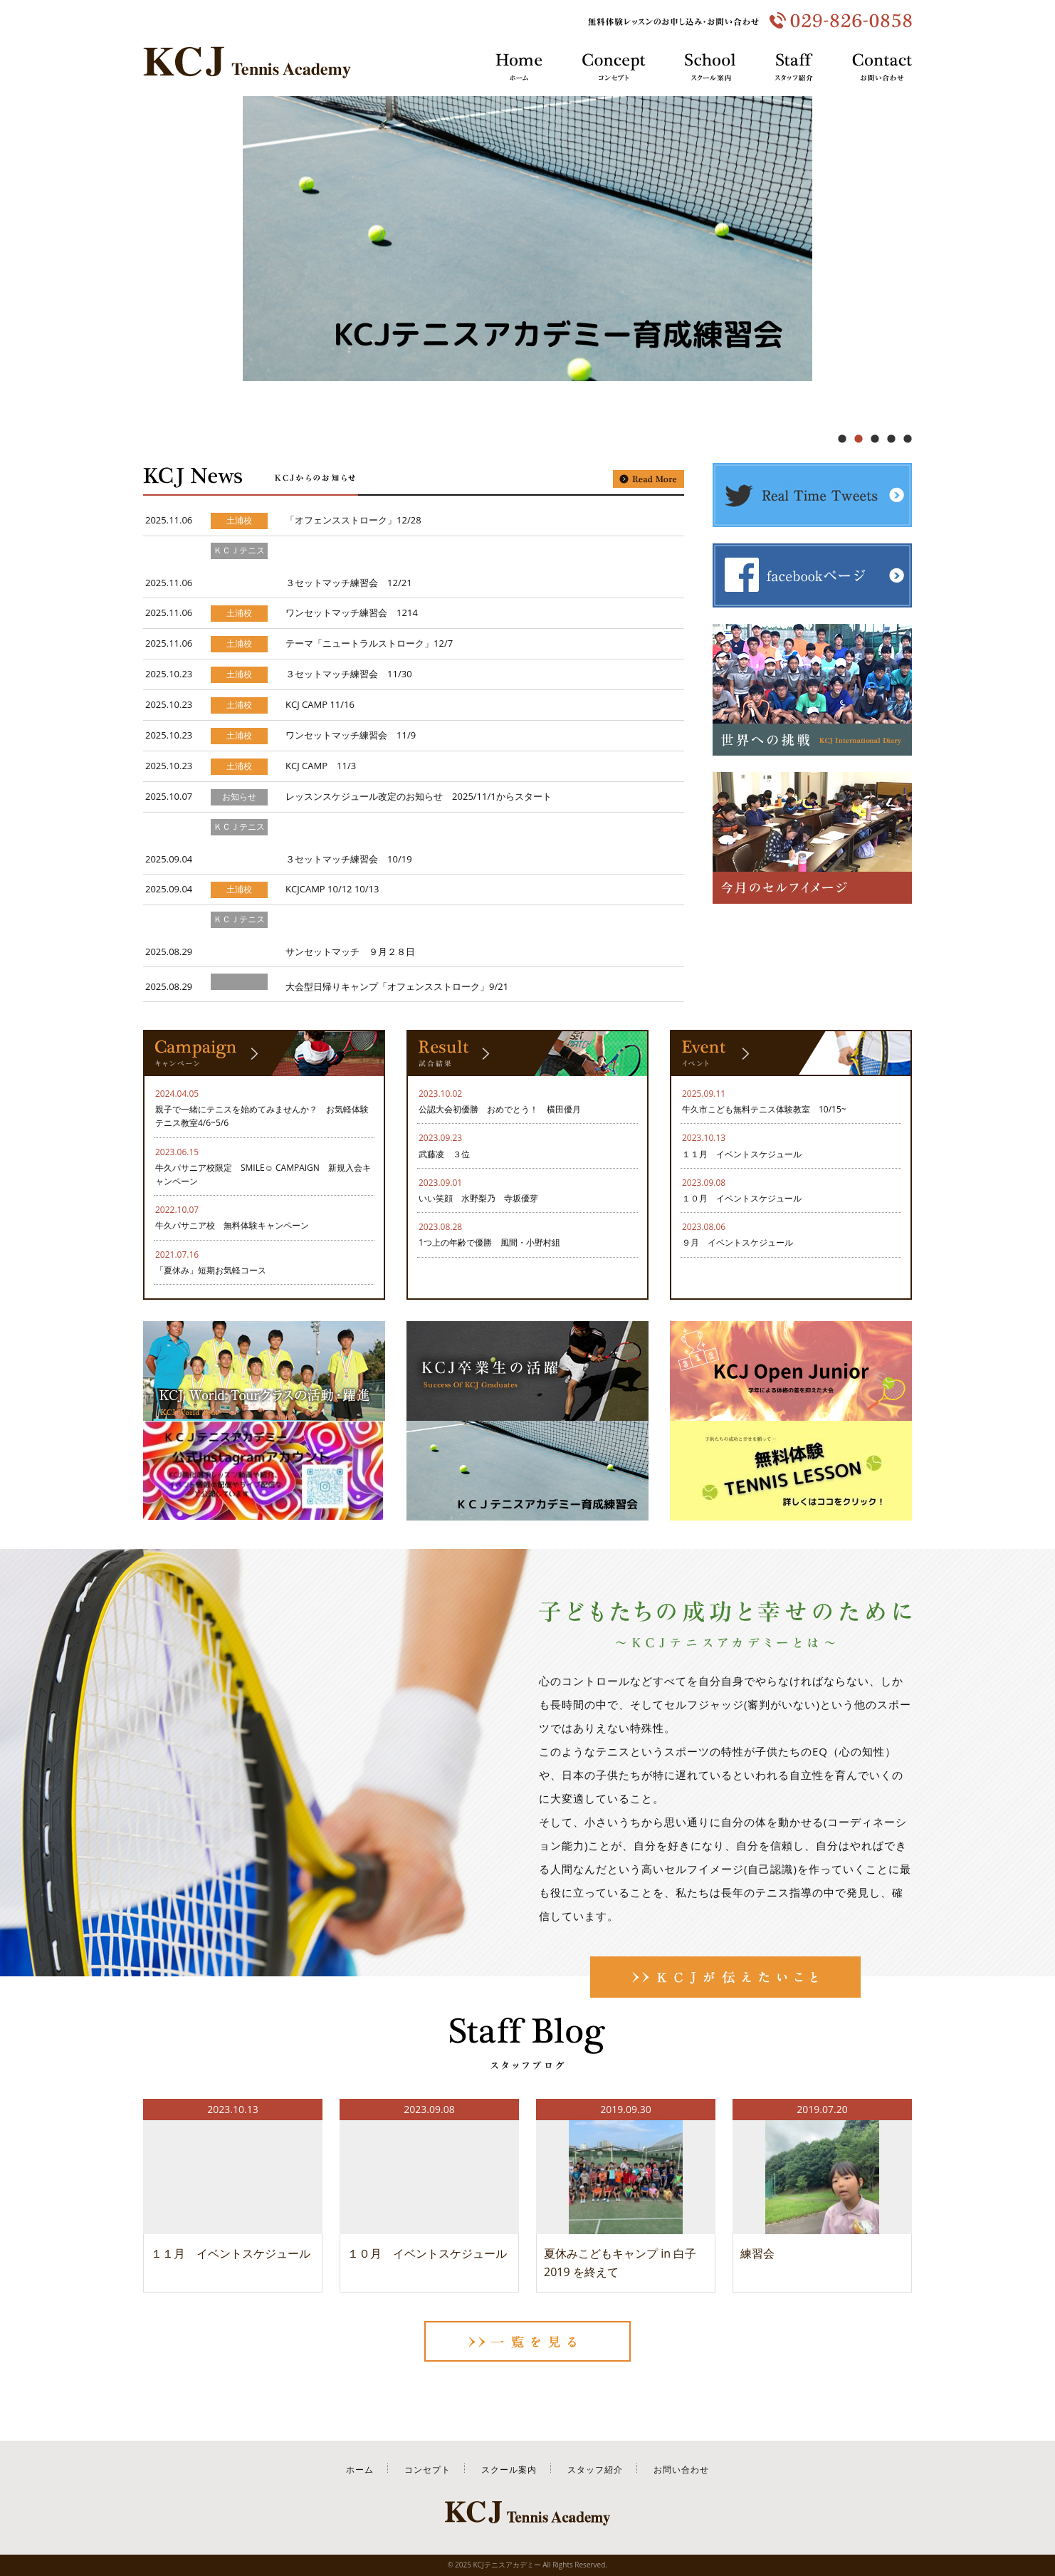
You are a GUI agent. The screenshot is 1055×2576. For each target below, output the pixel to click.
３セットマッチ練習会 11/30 (348, 673)
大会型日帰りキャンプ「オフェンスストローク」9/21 (396, 986)
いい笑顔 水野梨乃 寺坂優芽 (478, 1198)
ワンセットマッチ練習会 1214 (351, 612)
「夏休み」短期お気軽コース (210, 1270)
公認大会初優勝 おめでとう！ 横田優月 (500, 1109)
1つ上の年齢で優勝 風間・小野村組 (489, 1242)
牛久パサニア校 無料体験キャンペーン (232, 1225)
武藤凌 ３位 (448, 1154)
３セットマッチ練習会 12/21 (348, 582)
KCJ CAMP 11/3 (320, 765)
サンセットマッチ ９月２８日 (350, 951)
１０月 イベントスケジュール (742, 1198)
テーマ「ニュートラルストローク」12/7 (369, 643)
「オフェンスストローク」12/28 (353, 519)
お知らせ (239, 797)
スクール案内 (509, 2469)
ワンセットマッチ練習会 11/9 (350, 735)
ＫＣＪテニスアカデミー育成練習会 (239, 567)
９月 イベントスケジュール (737, 1242)
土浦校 (239, 521)
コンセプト (427, 2469)
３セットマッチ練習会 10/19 (348, 858)
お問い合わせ (681, 2469)
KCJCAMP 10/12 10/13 (332, 888)
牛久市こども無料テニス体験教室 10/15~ (764, 1109)
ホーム (360, 2469)
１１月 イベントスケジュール (742, 1154)
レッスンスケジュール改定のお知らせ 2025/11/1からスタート (418, 796)
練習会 (757, 2253)
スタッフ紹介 (595, 2469)
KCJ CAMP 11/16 (320, 704)
